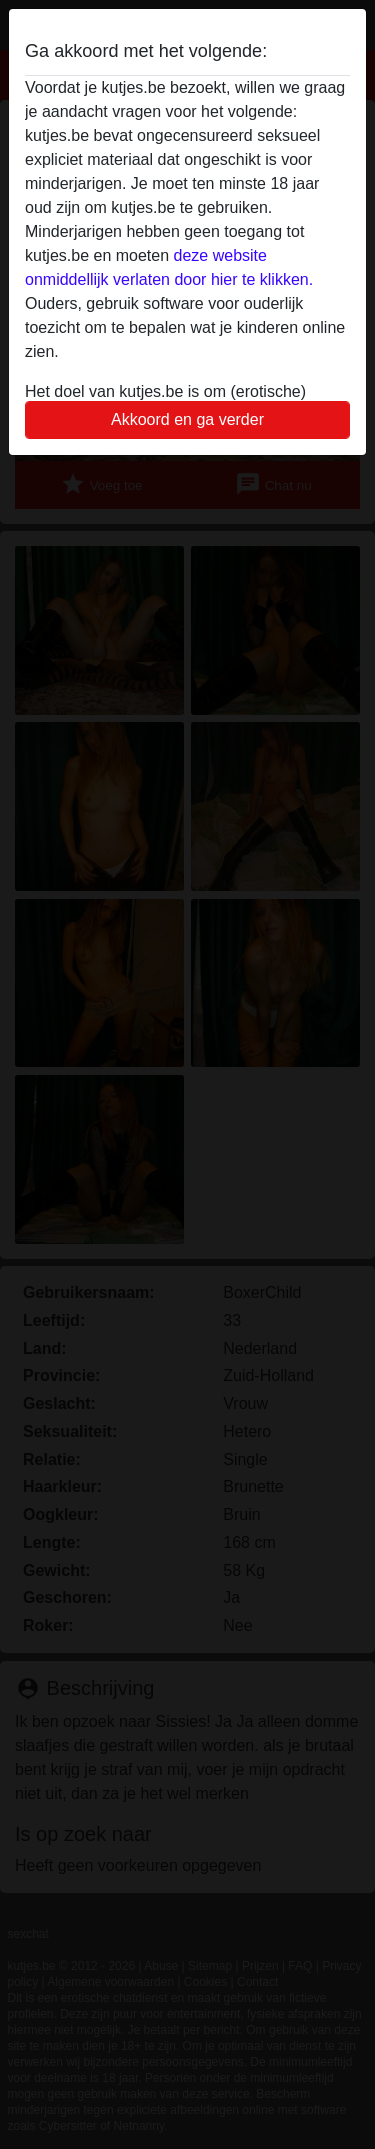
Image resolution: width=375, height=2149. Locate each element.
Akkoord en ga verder (187, 419)
